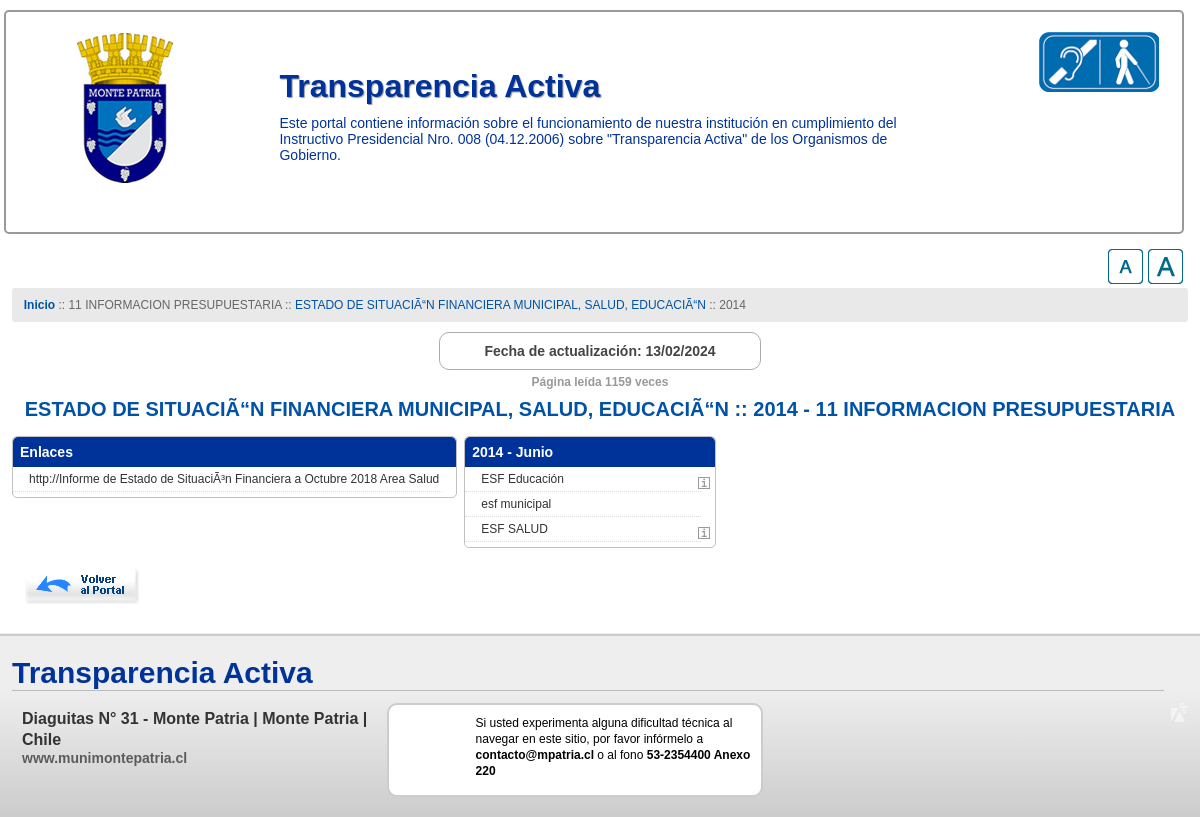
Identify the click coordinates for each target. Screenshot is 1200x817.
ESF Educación (522, 479)
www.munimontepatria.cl (104, 758)
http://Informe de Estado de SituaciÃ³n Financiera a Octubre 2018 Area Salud (234, 479)
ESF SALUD (514, 529)
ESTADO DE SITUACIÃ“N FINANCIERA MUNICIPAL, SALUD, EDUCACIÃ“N (500, 305)
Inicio (39, 305)
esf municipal (516, 504)
